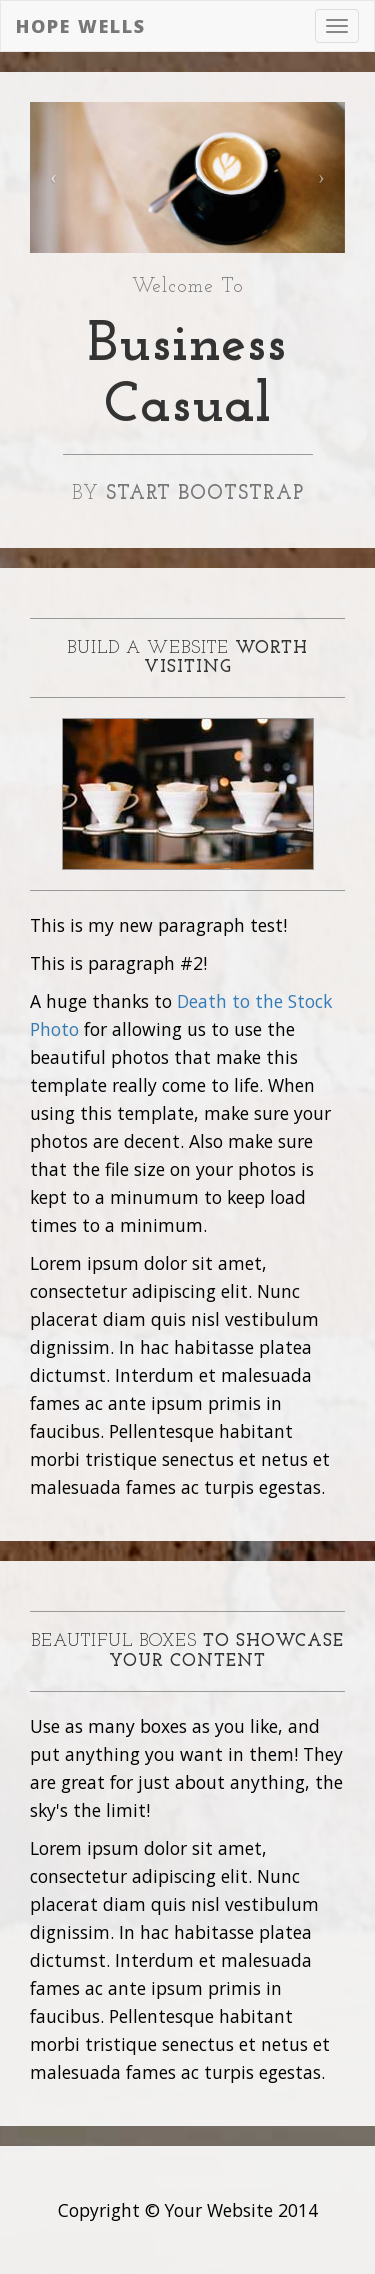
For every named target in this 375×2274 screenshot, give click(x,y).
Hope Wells (81, 26)
